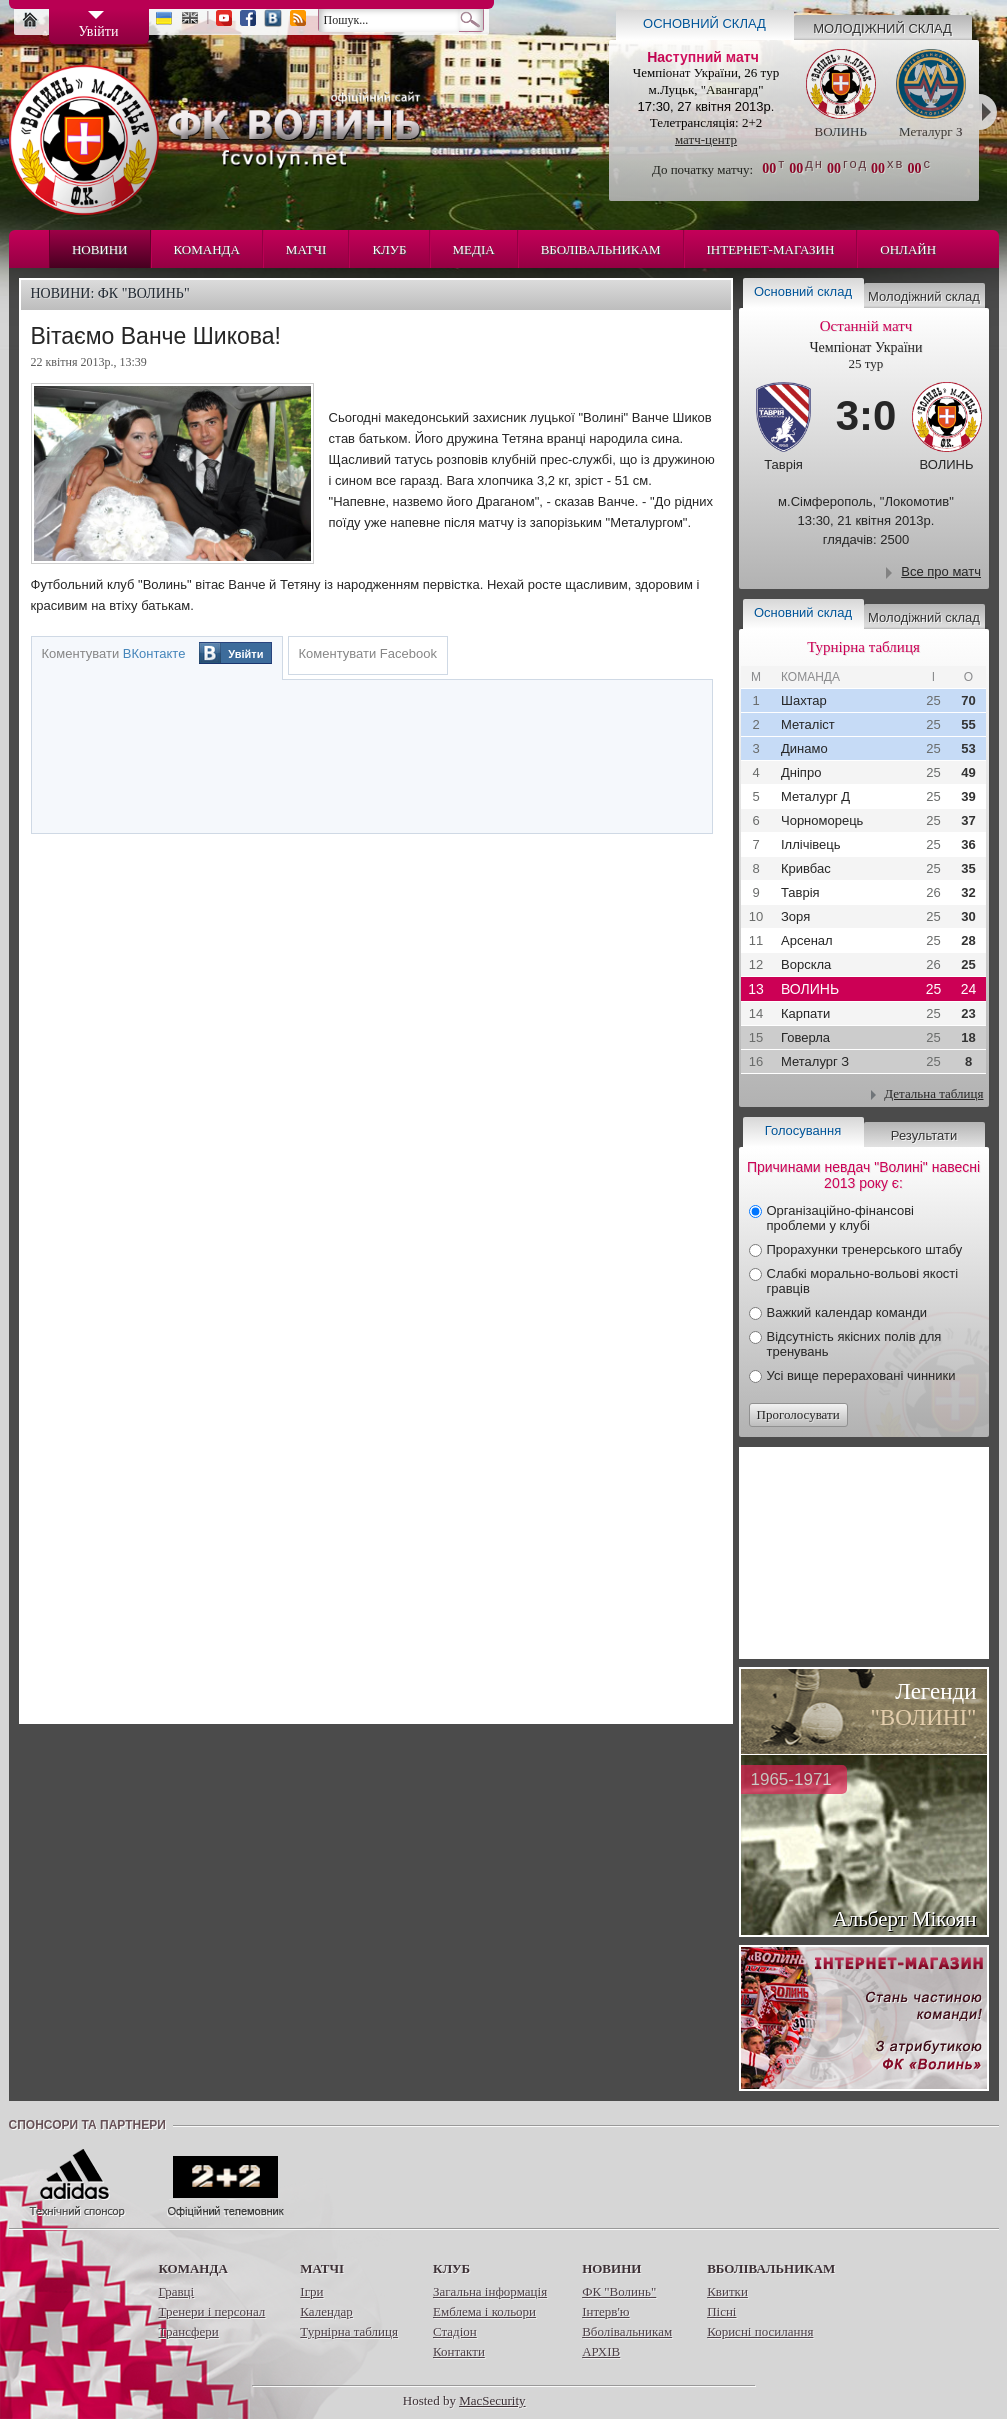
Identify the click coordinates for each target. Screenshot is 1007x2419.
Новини (100, 249)
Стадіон (455, 2331)
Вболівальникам (601, 249)
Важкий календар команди (847, 1312)
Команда (207, 249)
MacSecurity (492, 2400)
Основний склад (704, 23)
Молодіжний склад (882, 28)
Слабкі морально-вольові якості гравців (863, 1281)
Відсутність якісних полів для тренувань (854, 1344)
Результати (924, 1135)
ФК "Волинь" (619, 2291)
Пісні (721, 2311)
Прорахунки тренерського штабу (865, 1249)
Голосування (803, 1130)
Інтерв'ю (605, 2311)
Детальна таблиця (933, 1093)
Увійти (245, 654)
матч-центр (706, 139)
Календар (326, 2311)
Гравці (177, 2291)
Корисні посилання (760, 2331)
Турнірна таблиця (349, 2331)
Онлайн (908, 249)
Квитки (727, 2291)
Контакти (459, 2351)
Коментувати (114, 653)
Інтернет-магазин (771, 249)
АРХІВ (601, 2351)
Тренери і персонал (212, 2311)
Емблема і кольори (484, 2311)
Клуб (389, 249)
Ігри (311, 2291)
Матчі (306, 249)
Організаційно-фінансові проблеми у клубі (840, 1218)
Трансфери (189, 2331)
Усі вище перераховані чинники (861, 1375)
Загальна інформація (490, 2291)
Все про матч (941, 571)
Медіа (474, 249)
